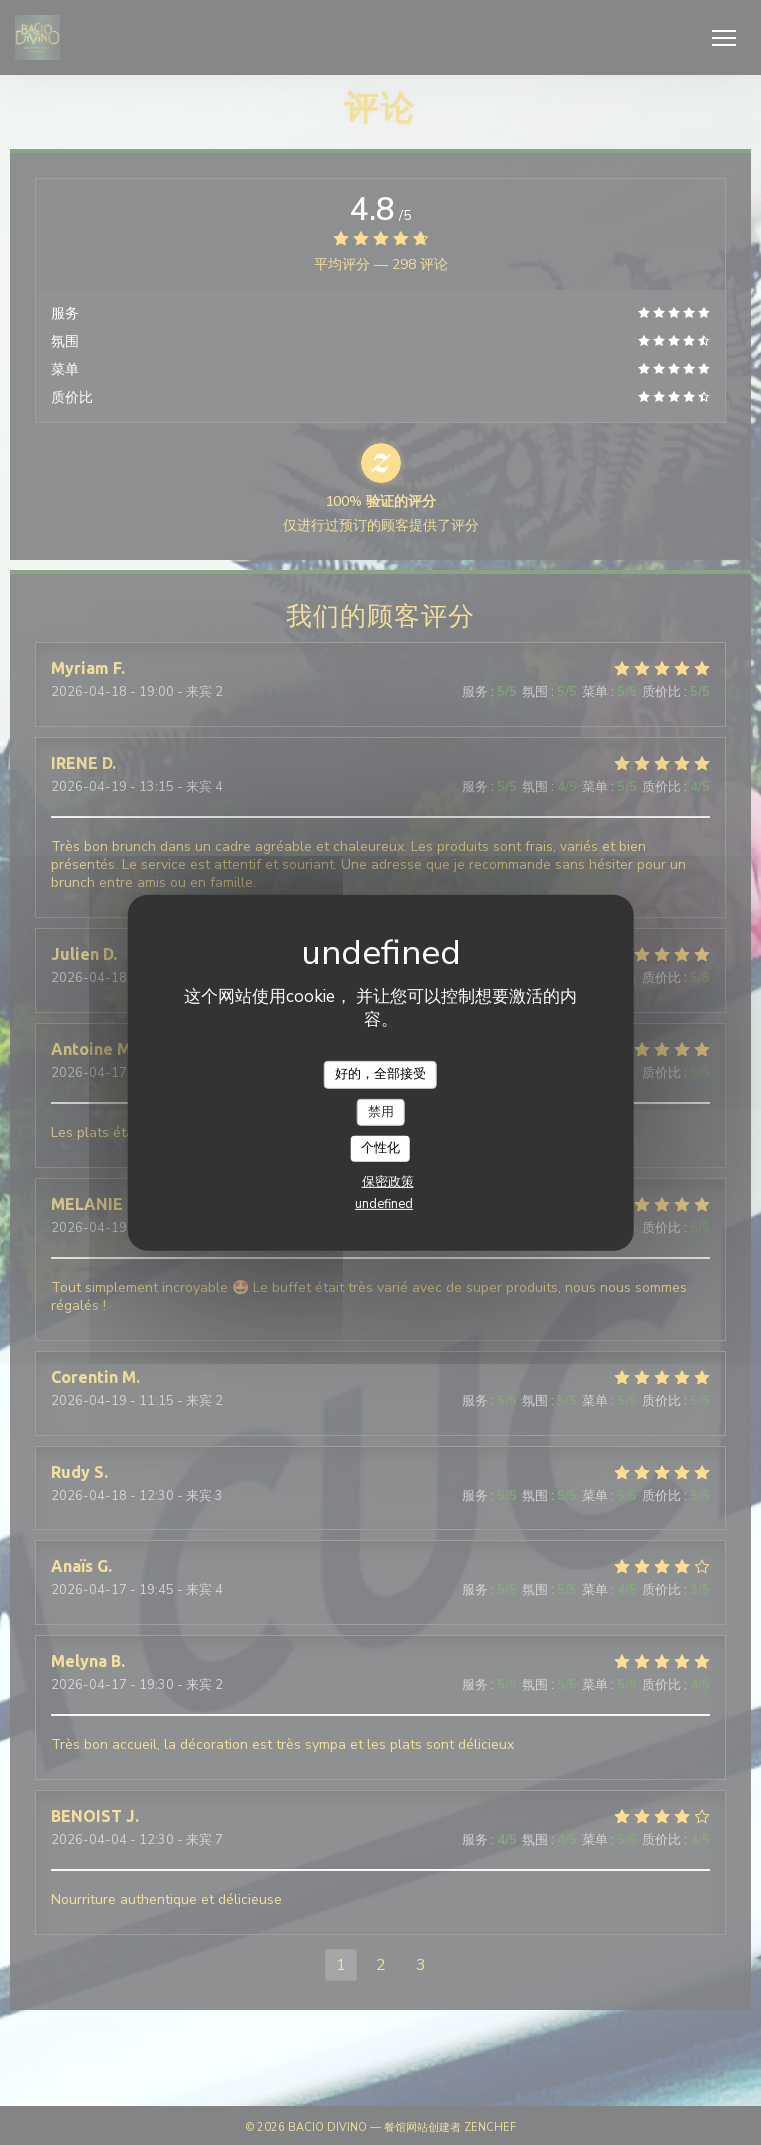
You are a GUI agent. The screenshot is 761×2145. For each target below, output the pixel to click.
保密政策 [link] (388, 1182)
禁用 (381, 1111)
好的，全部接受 (380, 1074)
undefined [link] (384, 1204)
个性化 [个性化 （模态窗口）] (380, 1148)
